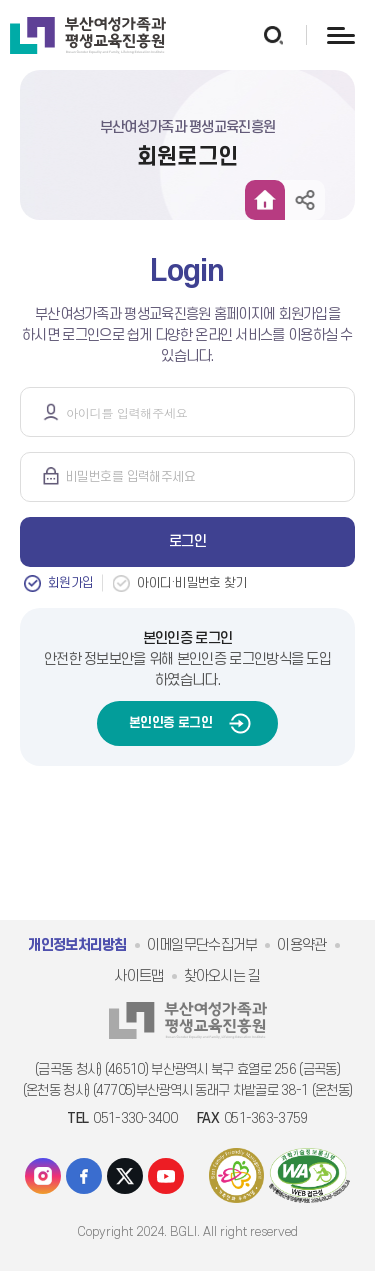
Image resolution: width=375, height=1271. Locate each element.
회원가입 (70, 583)
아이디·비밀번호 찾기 (191, 583)
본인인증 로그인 (170, 723)
